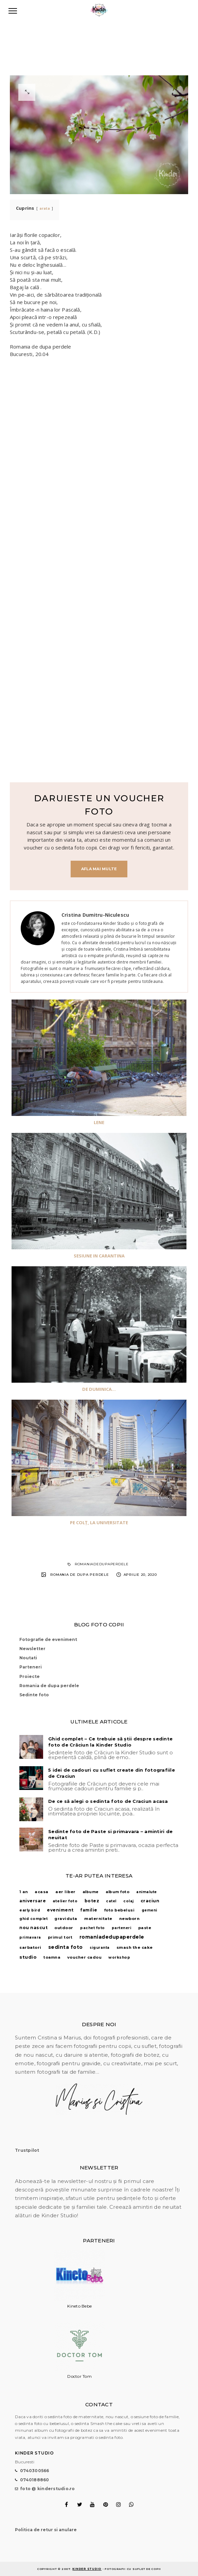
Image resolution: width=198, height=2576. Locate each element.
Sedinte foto (34, 1694)
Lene (99, 1122)
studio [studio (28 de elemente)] (28, 1957)
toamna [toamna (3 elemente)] (51, 1957)
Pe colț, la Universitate (99, 1522)
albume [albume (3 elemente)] (91, 1892)
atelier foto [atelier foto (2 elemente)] (65, 1901)
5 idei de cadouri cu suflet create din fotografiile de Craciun (111, 1773)
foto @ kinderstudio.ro (47, 2488)
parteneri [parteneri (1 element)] (121, 1928)
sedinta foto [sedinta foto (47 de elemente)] (65, 1947)
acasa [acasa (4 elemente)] (42, 1891)
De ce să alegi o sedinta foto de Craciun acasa (108, 1801)
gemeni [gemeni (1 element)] (149, 1910)
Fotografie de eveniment (48, 1639)
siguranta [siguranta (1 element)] (100, 1947)
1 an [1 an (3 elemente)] (23, 1892)
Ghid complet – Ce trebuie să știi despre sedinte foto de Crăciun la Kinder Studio (110, 1742)
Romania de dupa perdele (79, 1574)
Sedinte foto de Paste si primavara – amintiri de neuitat (110, 1834)
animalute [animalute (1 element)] (146, 1892)
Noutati (28, 1657)
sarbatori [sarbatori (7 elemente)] (30, 1947)
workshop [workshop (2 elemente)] (119, 1957)
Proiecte (29, 1676)
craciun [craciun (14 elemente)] (150, 1900)
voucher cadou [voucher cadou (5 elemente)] (84, 1957)
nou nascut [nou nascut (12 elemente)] (33, 1927)
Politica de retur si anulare (46, 2529)
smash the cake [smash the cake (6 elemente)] (134, 1947)
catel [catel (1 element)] (111, 1901)
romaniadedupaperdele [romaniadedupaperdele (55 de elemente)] (111, 1937)
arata (44, 208)
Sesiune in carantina (99, 1256)
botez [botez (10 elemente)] (92, 1900)
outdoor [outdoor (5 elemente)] (63, 1927)
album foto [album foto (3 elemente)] (117, 1892)
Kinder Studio (87, 2569)
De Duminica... (99, 1389)
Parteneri (30, 1666)
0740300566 (34, 2470)
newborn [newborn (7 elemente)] (129, 1918)
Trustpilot (27, 2150)
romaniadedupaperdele (102, 1564)
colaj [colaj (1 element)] (128, 1901)
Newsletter (32, 1648)
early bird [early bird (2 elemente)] (29, 1910)
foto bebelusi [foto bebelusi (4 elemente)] (119, 1910)
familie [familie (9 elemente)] (88, 1909)
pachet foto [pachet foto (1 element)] (92, 1928)
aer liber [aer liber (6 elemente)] (65, 1891)
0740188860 (34, 2479)
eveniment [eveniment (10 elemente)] (60, 1909)
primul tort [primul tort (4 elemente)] (60, 1937)
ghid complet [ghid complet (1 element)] (33, 1919)
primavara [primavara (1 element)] (30, 1937)
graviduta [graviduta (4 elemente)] (65, 1918)
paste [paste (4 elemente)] (144, 1927)
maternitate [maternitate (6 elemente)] (98, 1918)
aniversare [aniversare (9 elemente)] (32, 1900)
